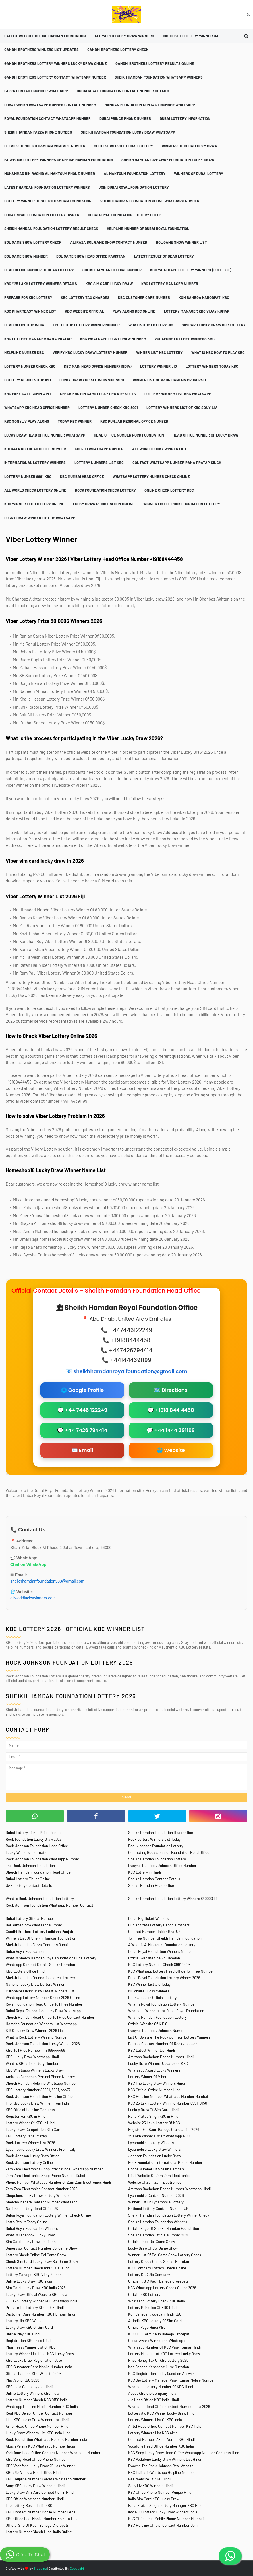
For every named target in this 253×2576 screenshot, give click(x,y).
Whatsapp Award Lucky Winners (154, 2070)
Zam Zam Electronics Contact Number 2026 (42, 2189)
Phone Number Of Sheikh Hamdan (156, 2169)
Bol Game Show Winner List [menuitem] (181, 242)
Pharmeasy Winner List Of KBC (31, 2347)
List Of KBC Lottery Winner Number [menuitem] (86, 325)
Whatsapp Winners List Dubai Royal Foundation (166, 2010)
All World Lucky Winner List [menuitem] (159, 449)
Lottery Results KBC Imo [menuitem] (27, 380)
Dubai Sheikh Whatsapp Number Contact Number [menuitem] (50, 104)
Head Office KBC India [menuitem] (24, 325)
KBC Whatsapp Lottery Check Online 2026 (162, 2287)
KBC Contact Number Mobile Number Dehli (40, 2512)
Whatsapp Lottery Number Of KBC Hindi (160, 2386)
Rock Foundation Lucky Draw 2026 (34, 1839)
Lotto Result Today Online (26, 2222)
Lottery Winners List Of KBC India (155, 2419)
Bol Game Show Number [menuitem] (26, 256)
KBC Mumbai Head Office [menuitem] (82, 476)
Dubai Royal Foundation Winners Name (159, 1951)
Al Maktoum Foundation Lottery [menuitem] (134, 173)
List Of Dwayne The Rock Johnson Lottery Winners (169, 2037)
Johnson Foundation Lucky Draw (154, 2156)
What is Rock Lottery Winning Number (37, 2037)
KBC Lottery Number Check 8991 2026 (159, 1964)
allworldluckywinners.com (33, 1598)
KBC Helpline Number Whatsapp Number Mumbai (168, 2096)
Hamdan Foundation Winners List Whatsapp (41, 2024)
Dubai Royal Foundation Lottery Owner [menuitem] (41, 215)
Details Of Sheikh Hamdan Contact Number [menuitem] (44, 146)
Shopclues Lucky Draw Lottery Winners (37, 2195)
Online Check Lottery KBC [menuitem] (169, 490)
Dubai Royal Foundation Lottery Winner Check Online (48, 2215)
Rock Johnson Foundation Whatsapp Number (42, 1859)
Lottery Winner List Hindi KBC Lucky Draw (40, 2353)
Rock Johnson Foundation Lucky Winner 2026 (43, 2043)
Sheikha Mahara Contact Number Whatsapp (41, 2202)
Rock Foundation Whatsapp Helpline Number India (46, 2439)
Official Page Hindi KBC (147, 2327)
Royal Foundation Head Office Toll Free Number (44, 2004)
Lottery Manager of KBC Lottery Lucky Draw (164, 2353)
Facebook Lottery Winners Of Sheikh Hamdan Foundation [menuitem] (58, 159)
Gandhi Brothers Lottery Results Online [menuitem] (154, 63)
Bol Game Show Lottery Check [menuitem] (32, 242)
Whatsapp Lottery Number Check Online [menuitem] (151, 476)
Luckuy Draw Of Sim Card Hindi (153, 2109)
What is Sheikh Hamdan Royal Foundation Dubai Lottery (51, 1958)
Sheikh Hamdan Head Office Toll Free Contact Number (50, 2017)
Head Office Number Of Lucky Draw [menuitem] (205, 435)
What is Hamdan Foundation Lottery (157, 2017)
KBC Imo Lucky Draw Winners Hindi (156, 2083)
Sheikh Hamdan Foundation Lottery (157, 1859)
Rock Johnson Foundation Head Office (37, 1846)
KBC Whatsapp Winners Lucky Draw (35, 2070)
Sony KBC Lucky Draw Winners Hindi (35, 2485)
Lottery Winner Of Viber (147, 2076)
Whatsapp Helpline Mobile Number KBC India (42, 2406)
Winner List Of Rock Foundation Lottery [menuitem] (181, 504)
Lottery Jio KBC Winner (25, 2320)
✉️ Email (82, 1450)
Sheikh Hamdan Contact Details (154, 1879)
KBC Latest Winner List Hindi (151, 2050)
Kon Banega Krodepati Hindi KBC (154, 2314)
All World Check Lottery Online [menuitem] (35, 490)
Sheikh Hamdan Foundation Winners (157, 2222)
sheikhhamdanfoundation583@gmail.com (47, 1581)
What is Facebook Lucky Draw (30, 2235)
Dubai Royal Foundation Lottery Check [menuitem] (125, 215)
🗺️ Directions (170, 1390)
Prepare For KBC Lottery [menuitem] (28, 297)
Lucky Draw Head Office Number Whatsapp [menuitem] (44, 435)
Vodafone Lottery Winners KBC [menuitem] (184, 338)
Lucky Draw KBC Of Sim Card (29, 2327)
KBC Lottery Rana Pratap (26, 2136)
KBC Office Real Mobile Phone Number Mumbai (166, 2518)
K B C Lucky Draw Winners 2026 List (35, 2030)
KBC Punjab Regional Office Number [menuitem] (134, 421)
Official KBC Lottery (144, 2294)
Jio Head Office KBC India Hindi (153, 2400)
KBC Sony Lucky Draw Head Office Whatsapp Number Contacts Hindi (184, 2452)
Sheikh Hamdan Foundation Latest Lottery (40, 1977)
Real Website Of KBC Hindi (149, 2479)
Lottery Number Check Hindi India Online (39, 2532)
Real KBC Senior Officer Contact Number (39, 2413)
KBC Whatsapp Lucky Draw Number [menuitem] (113, 338)
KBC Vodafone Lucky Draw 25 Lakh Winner (40, 2466)
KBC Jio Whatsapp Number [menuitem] (99, 449)
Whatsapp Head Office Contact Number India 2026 (169, 2406)
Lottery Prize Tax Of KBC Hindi (152, 2307)
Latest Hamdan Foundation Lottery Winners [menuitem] (47, 187)
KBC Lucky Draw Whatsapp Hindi (32, 2057)
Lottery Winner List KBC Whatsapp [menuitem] (177, 393)
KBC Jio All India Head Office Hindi (33, 2472)
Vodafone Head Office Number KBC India (161, 2446)
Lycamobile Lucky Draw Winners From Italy (41, 2149)
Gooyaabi (77, 2568)
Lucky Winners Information (27, 1852)
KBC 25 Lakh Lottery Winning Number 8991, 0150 (167, 2103)
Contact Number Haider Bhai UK (154, 1931)
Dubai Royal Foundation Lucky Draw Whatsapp (43, 2010)
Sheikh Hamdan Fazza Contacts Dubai (37, 1944)
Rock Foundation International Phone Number (165, 2162)
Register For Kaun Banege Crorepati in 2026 (163, 2129)
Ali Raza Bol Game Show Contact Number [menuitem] (108, 242)
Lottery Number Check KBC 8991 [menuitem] (108, 407)
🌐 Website (171, 1450)
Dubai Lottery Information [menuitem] (185, 118)
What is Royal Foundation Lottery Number (162, 2004)
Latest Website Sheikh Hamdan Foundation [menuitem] (45, 36)
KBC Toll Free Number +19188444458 (35, 2050)
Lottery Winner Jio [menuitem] (158, 366)
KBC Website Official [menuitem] (84, 311)
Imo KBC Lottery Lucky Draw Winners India (162, 2512)
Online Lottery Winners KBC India (32, 2393)
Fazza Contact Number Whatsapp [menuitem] (36, 91)
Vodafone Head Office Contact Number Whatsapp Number (53, 2452)
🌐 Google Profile (82, 1390)
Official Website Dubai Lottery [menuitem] (123, 146)
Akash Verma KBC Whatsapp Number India (40, 2446)
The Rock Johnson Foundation (30, 1865)
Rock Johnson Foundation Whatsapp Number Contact (49, 1905)
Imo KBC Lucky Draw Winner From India (38, 2103)
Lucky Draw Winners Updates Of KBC (158, 2063)
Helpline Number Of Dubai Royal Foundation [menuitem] (148, 228)
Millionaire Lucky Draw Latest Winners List (40, 1991)
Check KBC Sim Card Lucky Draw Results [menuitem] (98, 393)
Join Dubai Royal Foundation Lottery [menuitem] (134, 187)
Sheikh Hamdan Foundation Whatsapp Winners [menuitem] (159, 77)
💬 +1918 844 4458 (171, 1410)
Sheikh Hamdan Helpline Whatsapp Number (41, 2083)
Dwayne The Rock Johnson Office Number (162, 1865)
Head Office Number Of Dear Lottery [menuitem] (39, 270)
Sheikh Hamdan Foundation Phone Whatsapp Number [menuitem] (149, 201)
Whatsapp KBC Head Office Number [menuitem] (37, 407)
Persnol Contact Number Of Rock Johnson (162, 2043)
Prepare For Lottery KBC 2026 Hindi (35, 2307)
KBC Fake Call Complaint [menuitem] (27, 393)
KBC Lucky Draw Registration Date (34, 2360)
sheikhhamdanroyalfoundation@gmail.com (131, 1371)
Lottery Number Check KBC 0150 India (37, 2400)
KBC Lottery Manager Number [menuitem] (169, 283)
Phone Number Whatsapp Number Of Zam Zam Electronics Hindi (58, 2182)
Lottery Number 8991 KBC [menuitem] (27, 476)
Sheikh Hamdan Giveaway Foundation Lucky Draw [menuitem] (167, 159)
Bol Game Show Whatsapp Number (34, 1925)
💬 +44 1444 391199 (171, 1430)
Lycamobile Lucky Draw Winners (154, 2149)
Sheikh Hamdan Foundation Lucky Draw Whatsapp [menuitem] (128, 132)
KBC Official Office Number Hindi (154, 2090)
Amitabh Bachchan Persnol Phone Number (40, 2076)
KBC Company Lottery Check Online (157, 2268)
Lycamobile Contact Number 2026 (156, 2195)
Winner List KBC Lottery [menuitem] (159, 352)
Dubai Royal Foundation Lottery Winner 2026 (164, 1977)
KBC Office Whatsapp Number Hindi (35, 2499)
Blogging (40, 2568)
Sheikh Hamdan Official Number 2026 (158, 2235)
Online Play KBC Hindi (23, 2334)
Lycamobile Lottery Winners (151, 2142)
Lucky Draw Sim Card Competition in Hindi (40, 2492)
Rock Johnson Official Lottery (152, 1997)
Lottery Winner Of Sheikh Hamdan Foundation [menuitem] (48, 201)
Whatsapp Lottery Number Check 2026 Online (43, 1997)
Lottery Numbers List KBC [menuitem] (99, 462)
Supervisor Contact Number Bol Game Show (42, 2248)
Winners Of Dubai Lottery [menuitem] (198, 173)
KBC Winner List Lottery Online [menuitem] (34, 504)
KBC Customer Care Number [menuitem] (144, 297)
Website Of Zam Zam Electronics (154, 2182)
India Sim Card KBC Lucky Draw (153, 2499)
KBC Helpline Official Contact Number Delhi (163, 2525)
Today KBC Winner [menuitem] (75, 421)
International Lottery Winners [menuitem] (35, 462)
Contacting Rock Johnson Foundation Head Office (168, 1852)
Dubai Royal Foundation (25, 1951)
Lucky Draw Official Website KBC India (36, 2294)
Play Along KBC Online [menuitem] (134, 311)
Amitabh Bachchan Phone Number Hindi (161, 2057)
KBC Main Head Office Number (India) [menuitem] (98, 366)
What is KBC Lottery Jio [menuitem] (150, 325)
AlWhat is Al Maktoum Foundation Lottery (161, 1944)
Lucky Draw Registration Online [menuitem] (104, 504)
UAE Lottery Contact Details (29, 1885)
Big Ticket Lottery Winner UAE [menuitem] (192, 36)
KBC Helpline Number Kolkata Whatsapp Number (46, 2479)
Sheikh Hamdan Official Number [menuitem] (112, 270)
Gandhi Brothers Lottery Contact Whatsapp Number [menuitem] (55, 77)
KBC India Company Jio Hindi (29, 2386)
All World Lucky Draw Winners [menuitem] (124, 36)
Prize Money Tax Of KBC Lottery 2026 (158, 2360)
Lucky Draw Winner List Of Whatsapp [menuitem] (39, 517)
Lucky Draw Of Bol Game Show (153, 2248)
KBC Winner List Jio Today (149, 1984)
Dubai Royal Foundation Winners (32, 2228)
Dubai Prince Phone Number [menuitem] (125, 118)
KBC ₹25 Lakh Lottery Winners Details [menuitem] (40, 283)
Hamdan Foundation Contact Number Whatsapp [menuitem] (150, 104)
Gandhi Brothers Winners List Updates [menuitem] (41, 49)
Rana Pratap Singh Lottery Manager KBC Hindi (165, 2505)
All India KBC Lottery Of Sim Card (155, 2320)
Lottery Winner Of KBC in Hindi (30, 2123)
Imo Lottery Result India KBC (29, 2505)
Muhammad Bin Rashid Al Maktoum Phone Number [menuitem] (49, 173)
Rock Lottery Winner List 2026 (30, 2142)
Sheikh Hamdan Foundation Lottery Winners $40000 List (174, 1898)
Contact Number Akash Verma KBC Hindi (161, 2439)
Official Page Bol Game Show (151, 2241)
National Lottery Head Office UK (32, 2208)
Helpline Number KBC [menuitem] (24, 352)
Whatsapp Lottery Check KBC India (156, 2301)
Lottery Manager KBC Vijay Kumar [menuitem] (196, 311)
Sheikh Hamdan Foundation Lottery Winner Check (168, 2215)
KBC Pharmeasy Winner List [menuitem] (30, 311)
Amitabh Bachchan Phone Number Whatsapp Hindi (169, 2189)
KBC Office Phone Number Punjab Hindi (160, 2492)
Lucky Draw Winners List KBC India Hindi (38, 2433)
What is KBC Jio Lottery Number (32, 2063)
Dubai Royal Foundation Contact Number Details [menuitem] (123, 91)
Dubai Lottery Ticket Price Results (33, 1832)
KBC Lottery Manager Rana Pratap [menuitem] (38, 338)
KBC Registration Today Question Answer (161, 2373)
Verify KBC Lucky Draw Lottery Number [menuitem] (90, 352)
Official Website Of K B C (147, 2024)
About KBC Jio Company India (152, 2393)
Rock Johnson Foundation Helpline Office (39, 2096)
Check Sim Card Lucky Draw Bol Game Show (42, 2261)
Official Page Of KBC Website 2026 (33, 2373)
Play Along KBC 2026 (22, 2380)
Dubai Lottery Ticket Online (28, 1879)
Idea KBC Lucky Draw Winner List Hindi (37, 2419)
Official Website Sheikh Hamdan (154, 1958)
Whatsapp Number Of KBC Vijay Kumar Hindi (164, 2347)
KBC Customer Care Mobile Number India (39, 2367)
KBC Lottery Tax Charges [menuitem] (85, 297)
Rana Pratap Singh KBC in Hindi (153, 2116)
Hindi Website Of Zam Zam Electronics (159, 2175)
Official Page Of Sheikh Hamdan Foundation (163, 2228)
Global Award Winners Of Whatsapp (156, 2340)
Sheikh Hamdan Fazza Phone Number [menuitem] (38, 132)
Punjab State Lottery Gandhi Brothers (159, 1925)
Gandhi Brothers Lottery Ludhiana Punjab (39, 1931)
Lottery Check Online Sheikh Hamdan (158, 2261)
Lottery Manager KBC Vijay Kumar (33, 2274)
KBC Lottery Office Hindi (25, 1971)
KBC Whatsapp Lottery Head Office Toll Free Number (171, 1971)
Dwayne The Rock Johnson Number (157, 2030)
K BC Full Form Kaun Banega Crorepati (159, 2334)
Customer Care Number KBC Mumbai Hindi (40, 2314)
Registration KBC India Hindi (28, 2340)
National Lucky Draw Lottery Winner (35, 1984)
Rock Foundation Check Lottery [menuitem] (105, 490)
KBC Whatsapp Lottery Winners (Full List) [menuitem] (190, 270)
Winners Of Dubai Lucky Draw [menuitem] (189, 146)
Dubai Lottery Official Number (30, 1918)
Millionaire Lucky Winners (148, 1991)
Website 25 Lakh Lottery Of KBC (154, 2123)
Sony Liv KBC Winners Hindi (150, 2485)
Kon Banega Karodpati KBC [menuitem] (204, 297)
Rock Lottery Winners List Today (154, 1839)
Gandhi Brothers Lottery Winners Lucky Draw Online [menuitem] (55, 63)
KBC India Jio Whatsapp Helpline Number (161, 2472)
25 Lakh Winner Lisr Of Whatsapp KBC (159, 2136)
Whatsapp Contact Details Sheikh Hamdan (40, 1964)
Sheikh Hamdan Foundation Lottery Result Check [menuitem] (51, 228)
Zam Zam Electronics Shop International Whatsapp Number (54, 2169)
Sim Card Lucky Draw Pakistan (31, 2241)
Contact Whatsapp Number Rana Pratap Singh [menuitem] (176, 462)
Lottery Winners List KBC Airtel (153, 2433)
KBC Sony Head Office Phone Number (36, 2459)
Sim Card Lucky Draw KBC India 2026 (36, 2287)
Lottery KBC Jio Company (149, 2274)
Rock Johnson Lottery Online (29, 2162)
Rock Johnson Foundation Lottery (155, 1846)
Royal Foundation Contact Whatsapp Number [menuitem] (47, 118)
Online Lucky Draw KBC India (29, 2281)
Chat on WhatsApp (28, 1564)
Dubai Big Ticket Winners (148, 1918)
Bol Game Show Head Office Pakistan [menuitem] (90, 256)
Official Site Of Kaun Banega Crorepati (37, 2525)
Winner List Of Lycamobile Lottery (156, 2202)
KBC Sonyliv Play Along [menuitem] (26, 421)
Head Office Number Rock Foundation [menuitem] (129, 435)
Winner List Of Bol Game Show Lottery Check (164, 2254)
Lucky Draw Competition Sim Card (33, 2129)
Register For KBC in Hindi (26, 2116)
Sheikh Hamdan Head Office (151, 1885)
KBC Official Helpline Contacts (30, 2109)
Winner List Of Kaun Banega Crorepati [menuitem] (169, 380)
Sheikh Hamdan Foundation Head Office (160, 1832)
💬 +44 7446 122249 (82, 1410)
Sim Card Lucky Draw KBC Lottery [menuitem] (214, 325)
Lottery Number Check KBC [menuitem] (29, 366)
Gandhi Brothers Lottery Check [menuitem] (117, 49)
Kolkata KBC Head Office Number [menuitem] (35, 449)
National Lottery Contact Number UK (158, 2208)
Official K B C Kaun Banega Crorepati (158, 2281)
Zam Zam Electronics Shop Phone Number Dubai (45, 2175)
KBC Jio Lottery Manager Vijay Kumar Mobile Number (171, 2380)
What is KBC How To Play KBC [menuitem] (218, 352)
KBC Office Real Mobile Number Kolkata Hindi (42, 2518)
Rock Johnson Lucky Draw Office (32, 2156)
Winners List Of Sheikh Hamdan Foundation (41, 1938)
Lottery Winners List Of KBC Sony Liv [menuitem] (181, 407)
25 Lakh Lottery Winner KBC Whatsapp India (42, 2301)
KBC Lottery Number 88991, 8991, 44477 (38, 2090)
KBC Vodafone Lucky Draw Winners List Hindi (164, 2459)
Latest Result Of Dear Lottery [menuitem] (164, 256)
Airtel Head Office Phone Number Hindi (37, 2426)
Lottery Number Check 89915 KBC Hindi (38, 2268)
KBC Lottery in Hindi (144, 1872)
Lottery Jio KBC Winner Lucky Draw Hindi (161, 2413)
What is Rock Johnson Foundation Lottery (40, 1898)
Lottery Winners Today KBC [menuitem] (212, 366)
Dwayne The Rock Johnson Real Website (161, 2466)
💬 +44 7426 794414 (82, 1430)
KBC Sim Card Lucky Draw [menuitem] (109, 283)
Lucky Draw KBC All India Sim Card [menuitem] (91, 380)
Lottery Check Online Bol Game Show (36, 2254)
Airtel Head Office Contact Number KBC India (165, 2426)
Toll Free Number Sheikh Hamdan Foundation (165, 1938)
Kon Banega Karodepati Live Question (158, 2367)
